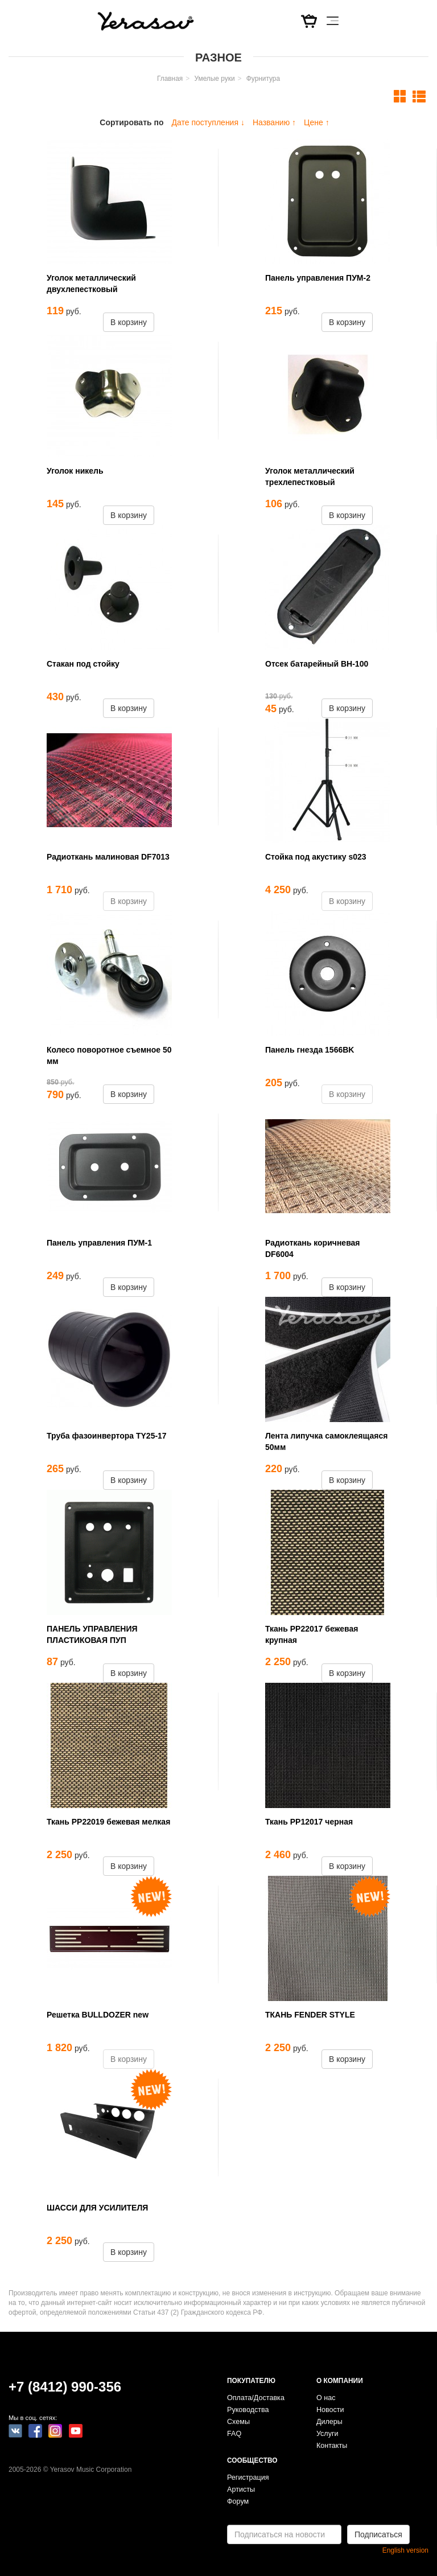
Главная (170, 79)
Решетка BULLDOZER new (98, 2014)
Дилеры (329, 2422)
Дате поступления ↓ (208, 122)
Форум (238, 2501)
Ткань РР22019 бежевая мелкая (108, 1821)
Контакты (331, 2446)
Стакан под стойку (83, 663)
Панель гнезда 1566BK (309, 1049)
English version (405, 2550)
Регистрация (248, 2477)
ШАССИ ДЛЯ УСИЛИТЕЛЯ (97, 2207)
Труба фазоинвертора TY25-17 (107, 1435)
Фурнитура (263, 79)
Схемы (238, 2422)
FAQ (234, 2434)
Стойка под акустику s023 (315, 856)
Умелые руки (214, 79)
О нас (326, 2398)
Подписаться (378, 2534)
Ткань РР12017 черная (309, 1821)
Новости (330, 2410)
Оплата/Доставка (256, 2398)
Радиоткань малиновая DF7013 (108, 856)
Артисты (241, 2489)
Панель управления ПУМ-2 (317, 277)
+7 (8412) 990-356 (65, 2386)
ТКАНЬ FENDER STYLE (310, 2014)
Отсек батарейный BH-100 (316, 663)
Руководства (248, 2410)
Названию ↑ (274, 122)
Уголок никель (75, 470)
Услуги (327, 2434)
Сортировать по (131, 122)
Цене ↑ (316, 122)
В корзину (128, 322)
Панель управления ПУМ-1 (99, 1242)
